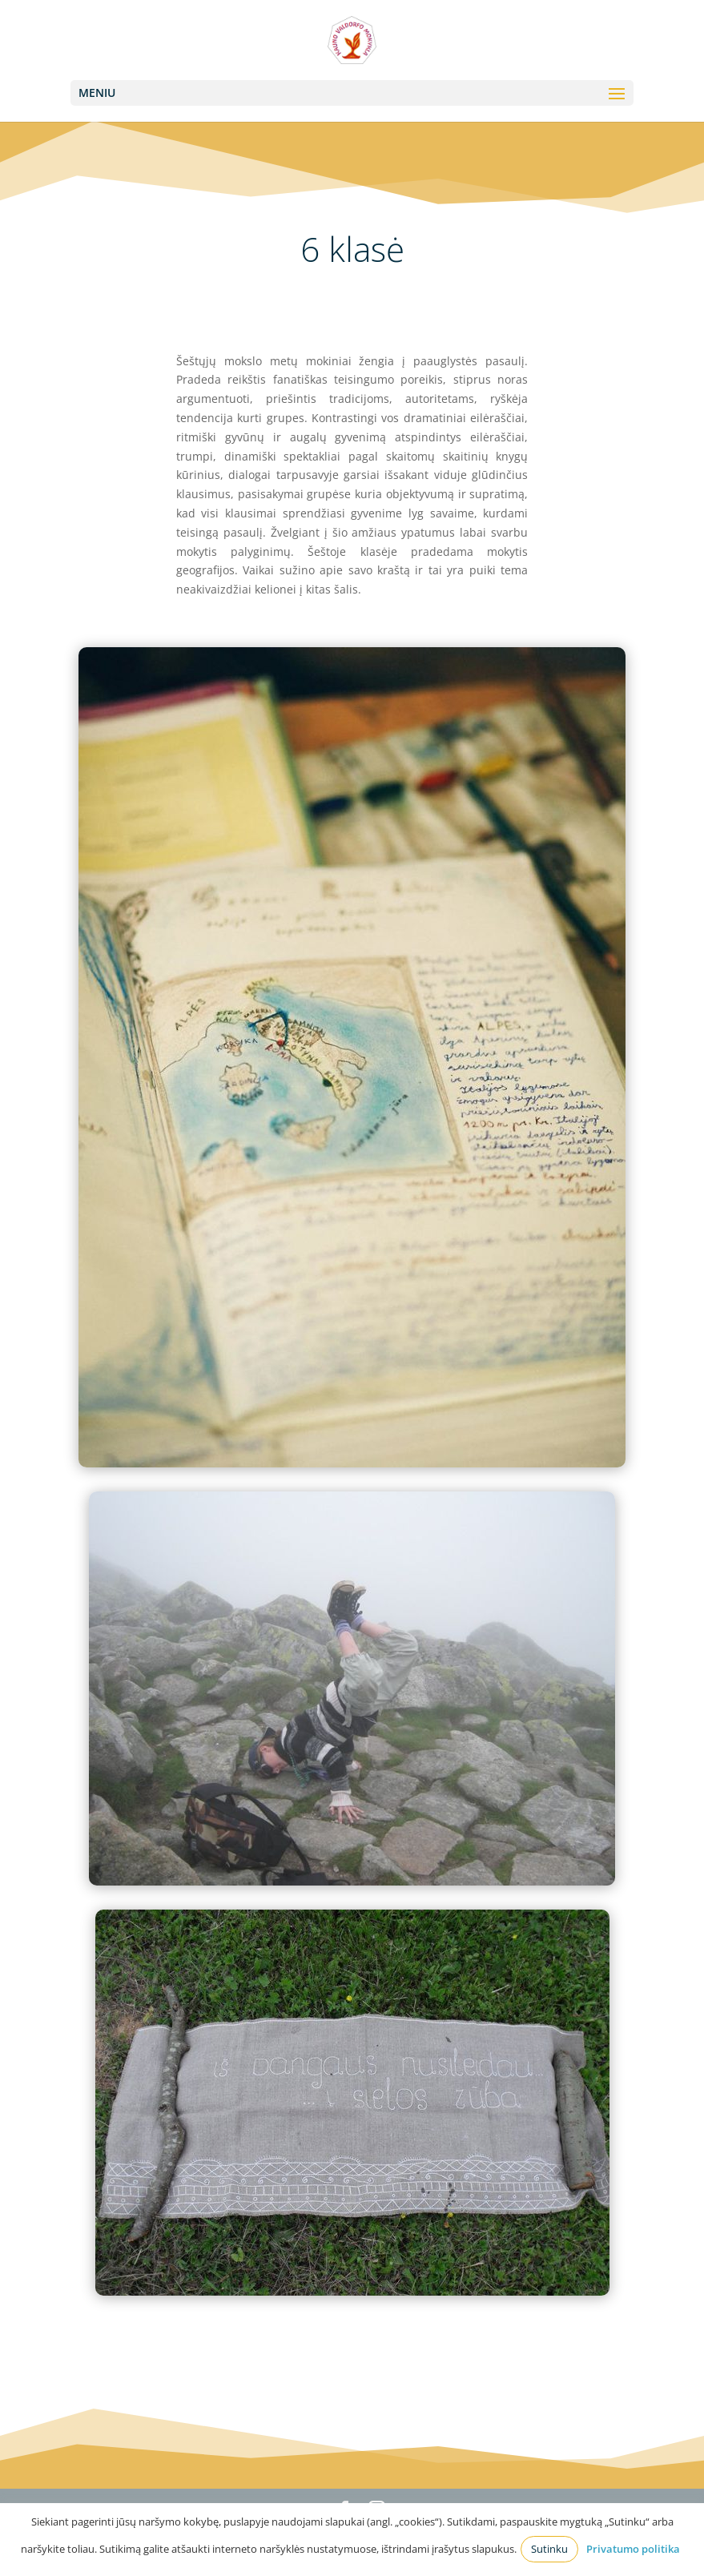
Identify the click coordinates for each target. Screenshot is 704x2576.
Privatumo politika (633, 2549)
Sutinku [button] (549, 2549)
